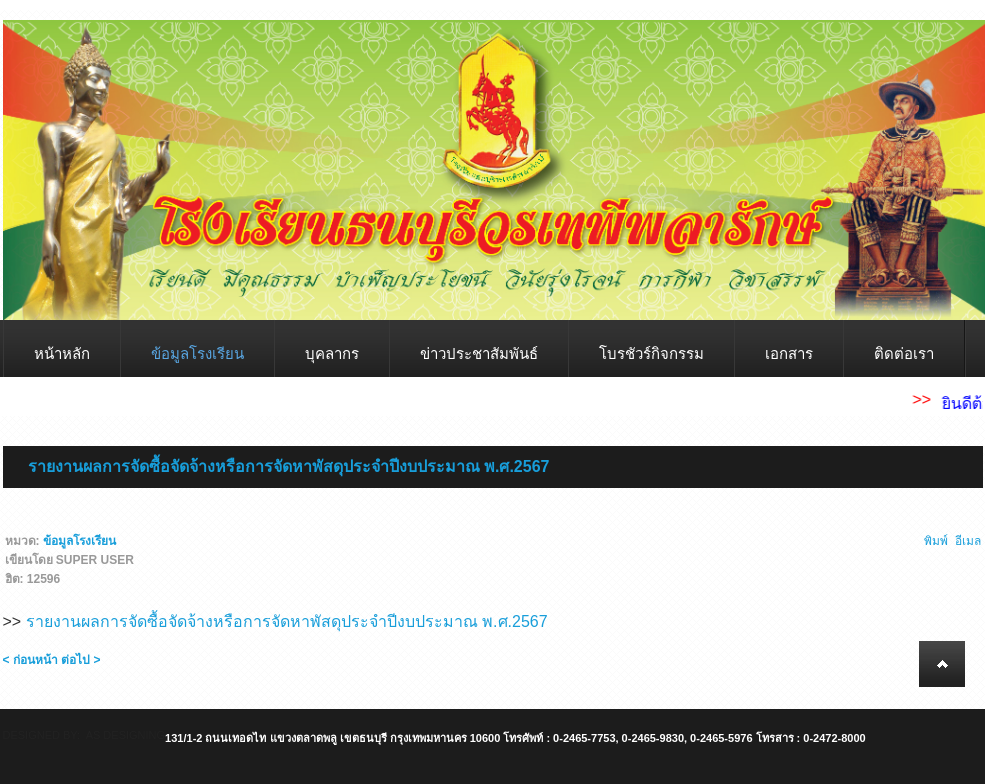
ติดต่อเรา (904, 353)
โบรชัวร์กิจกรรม (651, 353)
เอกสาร (789, 353)
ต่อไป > (80, 660)
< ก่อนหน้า (30, 660)
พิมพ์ (935, 541)
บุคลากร (332, 353)
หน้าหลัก (62, 353)
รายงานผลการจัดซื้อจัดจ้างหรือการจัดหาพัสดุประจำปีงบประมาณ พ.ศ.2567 (289, 466)
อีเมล (968, 541)
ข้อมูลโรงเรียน (197, 353)
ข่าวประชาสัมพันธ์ (479, 353)
